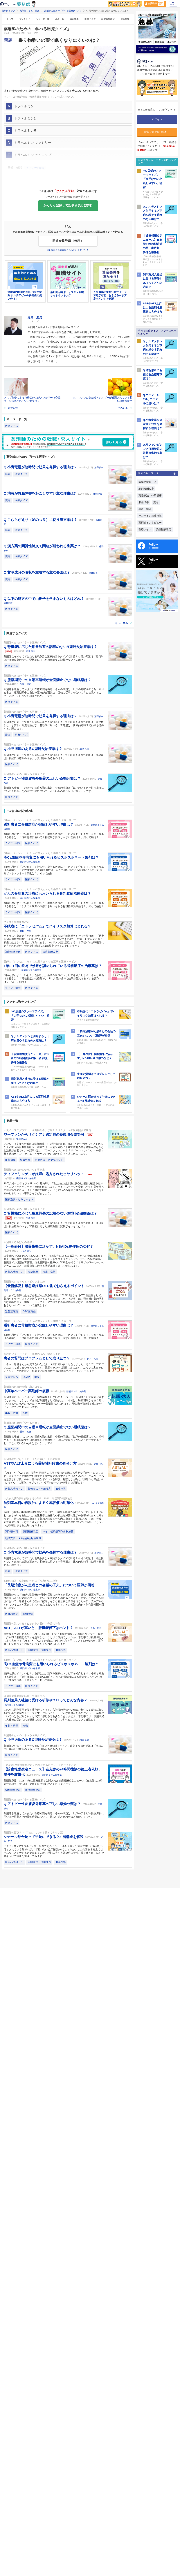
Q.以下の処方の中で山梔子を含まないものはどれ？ (44, 599)
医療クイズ (90, 19)
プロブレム (11, 1376)
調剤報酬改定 (13, 951)
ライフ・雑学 (13, 843)
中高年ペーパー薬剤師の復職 (27, 1391)
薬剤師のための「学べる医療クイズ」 (63, 10)
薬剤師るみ (21, 1139)
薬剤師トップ (8, 10)
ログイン (173, 3)
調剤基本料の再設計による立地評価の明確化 (39, 1503)
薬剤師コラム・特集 (29, 10)
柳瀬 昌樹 (30, 651)
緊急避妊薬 (11, 1311)
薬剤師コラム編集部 (30, 861)
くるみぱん (25, 1251)
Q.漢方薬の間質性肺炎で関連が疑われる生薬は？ (43, 546)
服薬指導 (124, 19)
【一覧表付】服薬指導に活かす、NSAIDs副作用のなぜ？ (48, 1246)
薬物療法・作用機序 (39, 1488)
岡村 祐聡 (92, 1358)
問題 (8, 40)
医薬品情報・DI (14, 1271)
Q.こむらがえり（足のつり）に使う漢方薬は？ (41, 520)
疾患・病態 (49, 1271)
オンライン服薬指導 (150, 515)
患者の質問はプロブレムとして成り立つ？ (37, 1358)
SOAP (26, 1376)
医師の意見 (11, 1613)
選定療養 (74, 19)
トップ (10, 19)
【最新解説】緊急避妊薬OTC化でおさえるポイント (44, 1286)
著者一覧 (59, 19)
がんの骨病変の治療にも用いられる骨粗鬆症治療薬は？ (47, 893)
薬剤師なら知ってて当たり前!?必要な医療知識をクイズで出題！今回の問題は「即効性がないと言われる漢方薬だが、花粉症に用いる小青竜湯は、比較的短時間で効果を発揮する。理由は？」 (54, 725)
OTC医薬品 (29, 1311)
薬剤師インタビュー (150, 522)
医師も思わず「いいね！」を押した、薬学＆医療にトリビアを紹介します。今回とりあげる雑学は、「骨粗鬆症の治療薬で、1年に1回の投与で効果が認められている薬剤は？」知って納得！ (54, 978)
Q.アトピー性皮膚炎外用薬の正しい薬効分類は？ (43, 778)
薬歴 (36, 1376)
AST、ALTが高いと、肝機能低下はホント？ (39, 1628)
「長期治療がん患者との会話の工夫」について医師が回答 (49, 1585)
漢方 (7, 473)
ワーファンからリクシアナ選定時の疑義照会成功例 (44, 1134)
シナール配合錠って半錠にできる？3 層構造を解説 (44, 1837)
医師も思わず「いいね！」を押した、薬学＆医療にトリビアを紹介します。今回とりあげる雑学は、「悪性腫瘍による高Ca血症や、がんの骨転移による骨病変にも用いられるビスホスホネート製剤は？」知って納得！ (54, 870)
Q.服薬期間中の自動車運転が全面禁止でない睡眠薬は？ (47, 680)
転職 (25, 1413)
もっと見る (123, 623)
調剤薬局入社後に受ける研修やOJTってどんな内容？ (46, 1700)
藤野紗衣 (98, 467)
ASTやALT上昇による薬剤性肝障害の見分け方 (41, 1463)
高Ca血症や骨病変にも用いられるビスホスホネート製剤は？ (51, 857)
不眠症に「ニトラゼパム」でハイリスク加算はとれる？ (47, 926)
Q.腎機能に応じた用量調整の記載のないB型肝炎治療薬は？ (50, 647)
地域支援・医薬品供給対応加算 (23, 1538)
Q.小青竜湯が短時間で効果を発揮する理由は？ (41, 467)
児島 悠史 (25, 684)
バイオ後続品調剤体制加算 (58, 1531)
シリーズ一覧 (42, 19)
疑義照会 (25, 1159)
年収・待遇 (11, 1413)
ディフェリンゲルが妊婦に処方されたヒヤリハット (44, 1174)
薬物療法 (28, 1613)
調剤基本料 (11, 1531)
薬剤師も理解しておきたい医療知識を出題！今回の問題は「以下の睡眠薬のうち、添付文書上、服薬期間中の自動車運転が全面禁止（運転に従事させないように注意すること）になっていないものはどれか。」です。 (54, 692)
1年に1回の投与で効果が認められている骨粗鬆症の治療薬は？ (53, 966)
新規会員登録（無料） (68, 240)
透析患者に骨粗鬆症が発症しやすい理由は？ (39, 824)
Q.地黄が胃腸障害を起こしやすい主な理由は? (40, 493)
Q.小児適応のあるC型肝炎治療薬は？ (33, 749)
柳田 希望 (25, 930)
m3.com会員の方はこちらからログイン (68, 250)
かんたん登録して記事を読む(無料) (68, 205)
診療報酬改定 (108, 19)
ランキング (24, 19)
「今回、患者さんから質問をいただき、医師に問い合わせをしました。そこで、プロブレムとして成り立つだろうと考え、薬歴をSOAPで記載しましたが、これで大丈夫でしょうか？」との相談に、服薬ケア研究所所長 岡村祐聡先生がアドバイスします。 (54, 1367)
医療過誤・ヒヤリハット (49, 1159)
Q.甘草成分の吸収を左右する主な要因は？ (37, 572)
